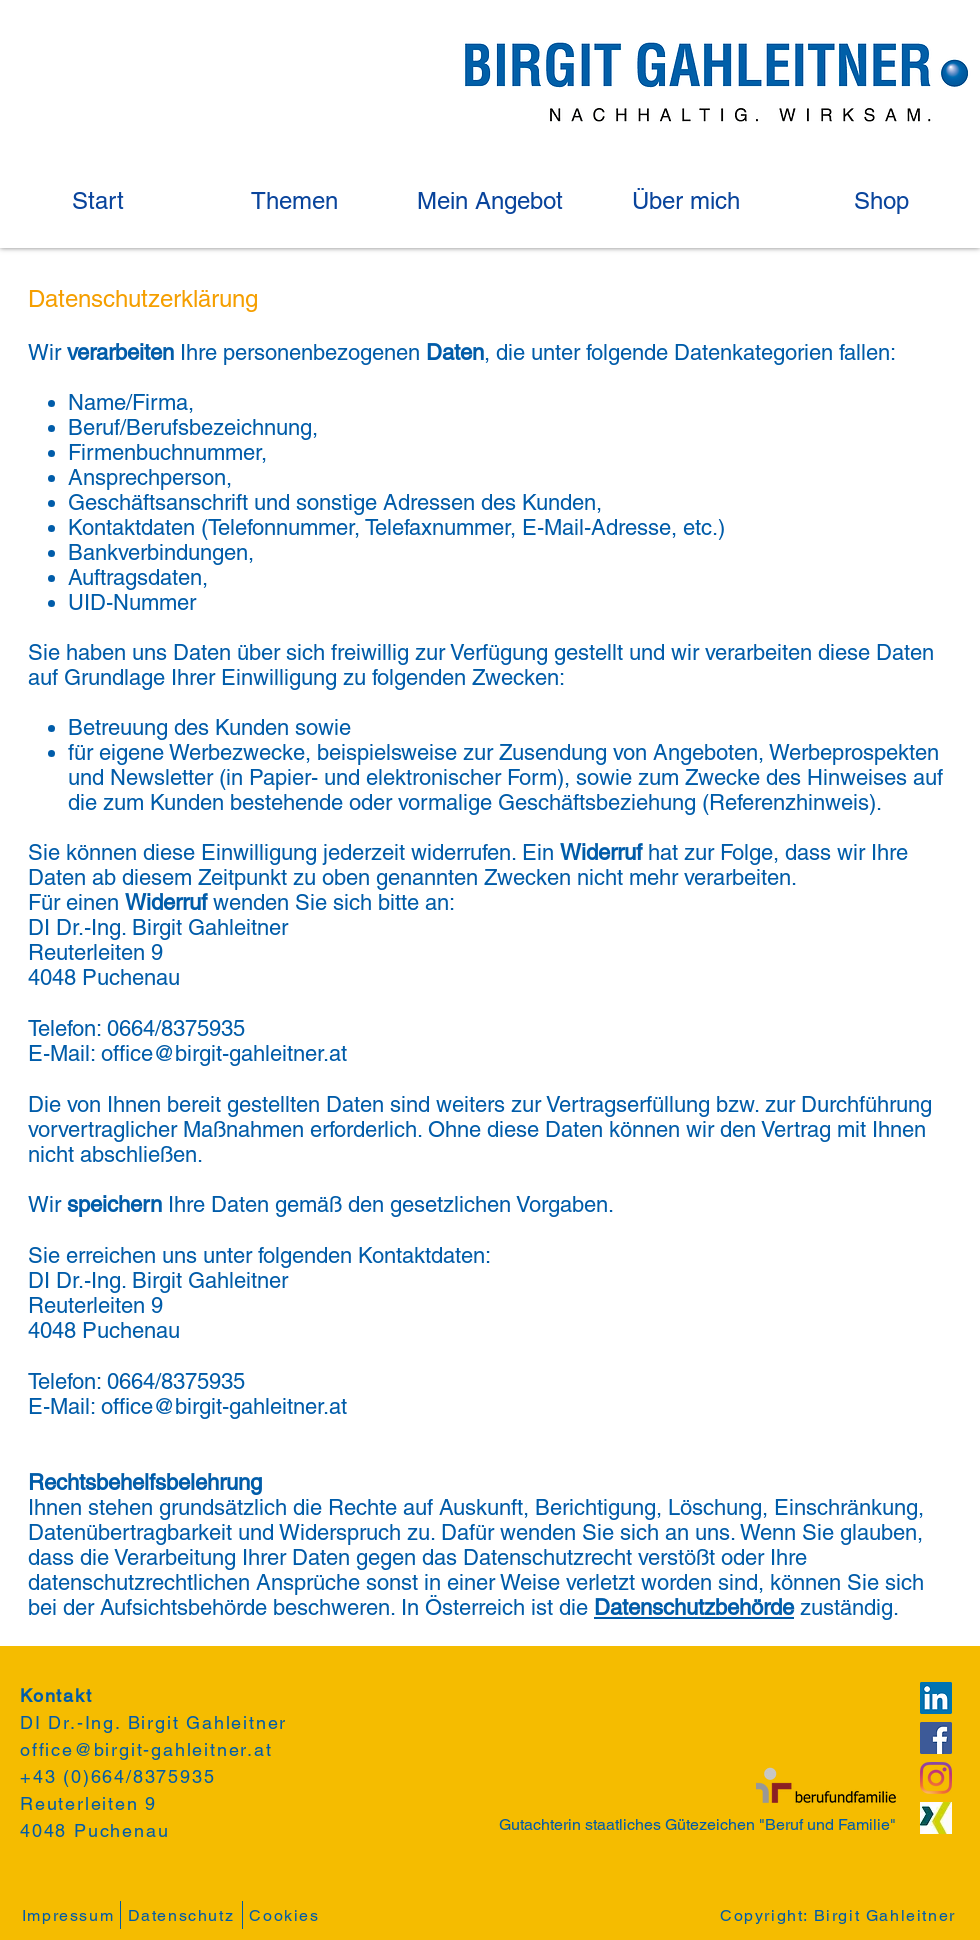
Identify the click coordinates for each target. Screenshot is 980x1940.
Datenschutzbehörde (694, 1607)
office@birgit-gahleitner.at (224, 1053)
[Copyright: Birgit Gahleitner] (840, 1915)
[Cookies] (286, 1915)
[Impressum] (70, 1915)
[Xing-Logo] (936, 1818)
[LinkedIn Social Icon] (936, 1698)
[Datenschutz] (183, 1915)
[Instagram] (936, 1778)
